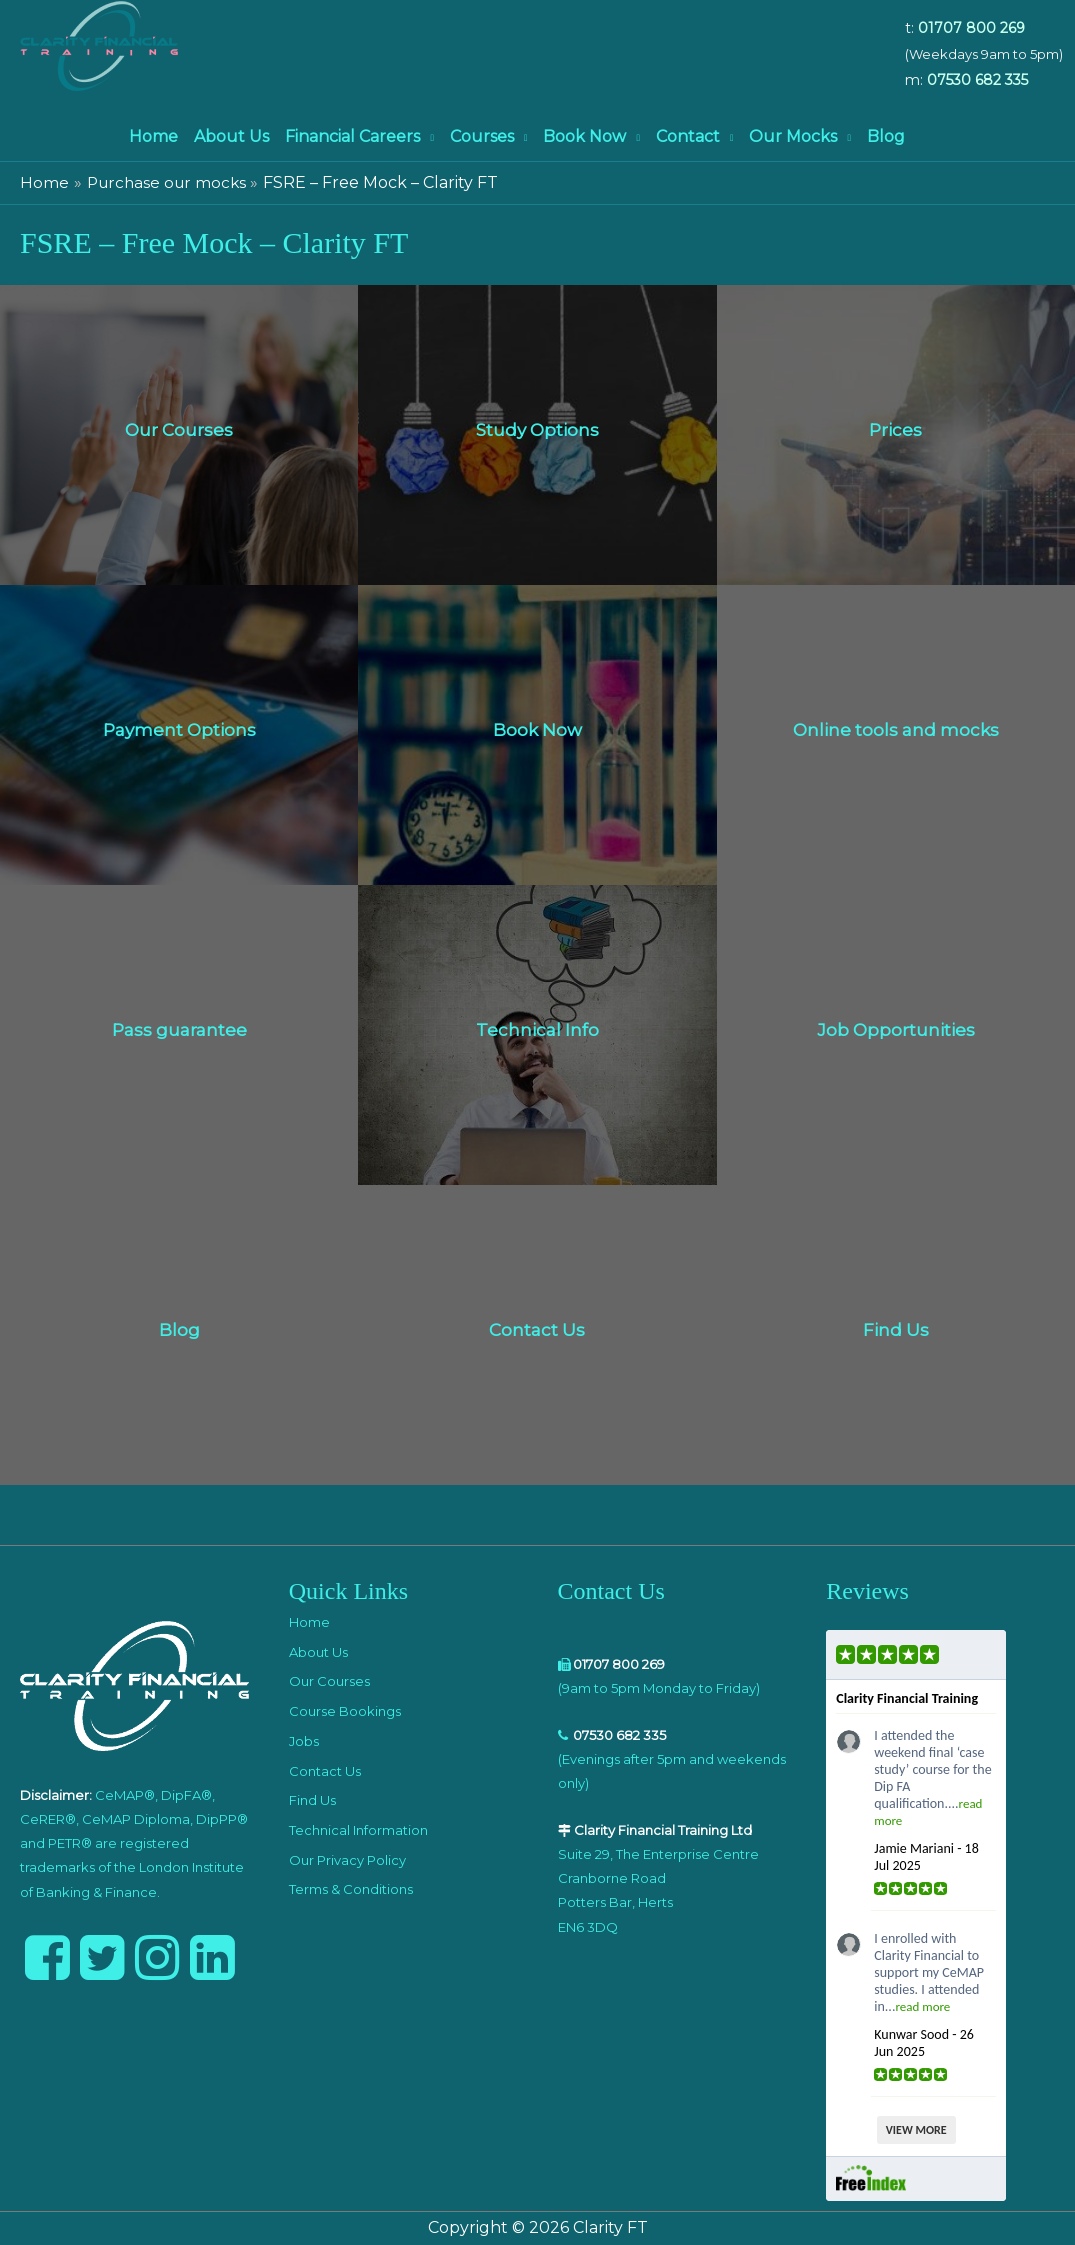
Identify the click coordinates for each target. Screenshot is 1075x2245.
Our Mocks (793, 136)
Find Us (312, 1800)
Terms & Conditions (351, 1889)
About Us (231, 136)
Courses (482, 136)
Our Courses (329, 1681)
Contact (688, 136)
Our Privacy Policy (347, 1860)
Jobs (304, 1741)
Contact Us (325, 1771)
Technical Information (358, 1830)
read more (922, 2006)
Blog (886, 136)
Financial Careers (352, 136)
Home (153, 136)
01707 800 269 (971, 28)
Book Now (584, 136)
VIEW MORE (916, 2130)
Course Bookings (345, 1711)
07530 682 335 (977, 80)
